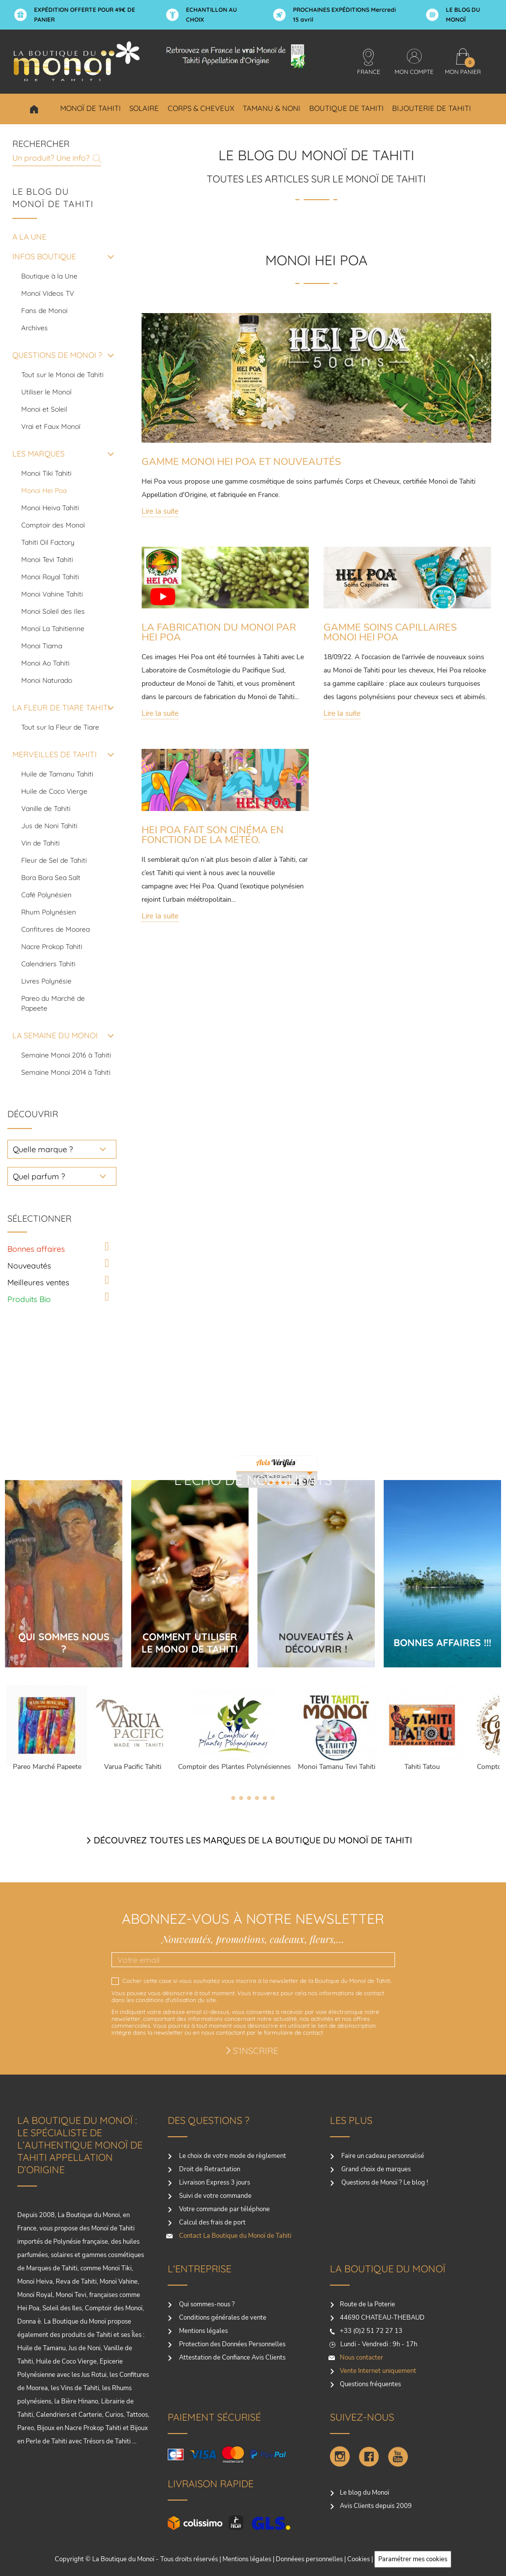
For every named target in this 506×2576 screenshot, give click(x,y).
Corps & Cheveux (201, 108)
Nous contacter (361, 2357)
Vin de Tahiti (40, 843)
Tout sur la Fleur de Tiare (60, 727)
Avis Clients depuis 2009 (376, 2506)
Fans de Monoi (44, 310)
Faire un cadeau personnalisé (382, 2156)
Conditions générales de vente (222, 2317)
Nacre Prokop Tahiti (51, 946)
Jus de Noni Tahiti (49, 825)
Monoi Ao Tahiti (45, 663)
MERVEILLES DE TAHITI (54, 754)
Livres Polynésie (46, 981)
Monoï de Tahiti (90, 108)
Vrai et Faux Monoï (50, 426)
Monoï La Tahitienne (52, 628)
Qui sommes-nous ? (206, 2304)
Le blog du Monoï (364, 2492)
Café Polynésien (46, 894)
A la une (29, 237)
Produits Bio (29, 1299)
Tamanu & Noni (271, 108)
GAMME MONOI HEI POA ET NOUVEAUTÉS (241, 461)
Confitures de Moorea (55, 929)
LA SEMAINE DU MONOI (55, 1035)
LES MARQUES (38, 454)
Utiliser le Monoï (46, 392)
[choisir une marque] (61, 1149)
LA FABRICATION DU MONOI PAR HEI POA (219, 632)
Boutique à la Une (49, 276)
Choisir (34, 108)
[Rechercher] (56, 157)
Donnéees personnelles (309, 2559)
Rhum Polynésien (48, 912)
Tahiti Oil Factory (47, 542)
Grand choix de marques (375, 2169)
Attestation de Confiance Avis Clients (232, 2357)
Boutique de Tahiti (346, 108)
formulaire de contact (293, 2032)
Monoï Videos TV (47, 293)
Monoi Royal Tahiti (50, 576)
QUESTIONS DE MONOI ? (57, 355)
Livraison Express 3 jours (214, 2182)
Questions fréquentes (370, 2384)
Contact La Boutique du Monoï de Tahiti (234, 2235)
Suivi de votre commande (215, 2195)
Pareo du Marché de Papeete (53, 1003)
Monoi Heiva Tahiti (50, 507)
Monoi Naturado (46, 680)
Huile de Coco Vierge (54, 791)
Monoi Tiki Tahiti (46, 473)
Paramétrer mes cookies (412, 2559)
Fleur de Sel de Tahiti (54, 860)
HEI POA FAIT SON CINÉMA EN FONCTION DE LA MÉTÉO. (213, 835)
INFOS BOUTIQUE (44, 256)
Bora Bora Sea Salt (50, 877)
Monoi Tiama (41, 645)
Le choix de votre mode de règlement (232, 2156)
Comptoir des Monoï (53, 525)
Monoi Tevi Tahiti (47, 559)
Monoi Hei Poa (44, 490)
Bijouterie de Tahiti (431, 108)
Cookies (358, 2559)
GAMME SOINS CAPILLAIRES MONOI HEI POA (390, 632)
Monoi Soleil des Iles (53, 611)
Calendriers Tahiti (48, 963)
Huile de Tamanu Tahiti (57, 774)
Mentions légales (203, 2331)
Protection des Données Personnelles (232, 2344)
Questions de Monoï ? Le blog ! (384, 2182)
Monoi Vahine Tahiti (52, 594)
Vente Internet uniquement (378, 2370)
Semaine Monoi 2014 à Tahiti (65, 1072)
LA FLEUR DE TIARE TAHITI (61, 707)
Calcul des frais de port (212, 2222)
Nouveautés (29, 1265)
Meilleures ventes (38, 1282)
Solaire (144, 108)
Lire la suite (160, 511)
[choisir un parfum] (61, 1176)
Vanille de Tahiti (46, 808)
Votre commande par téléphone (224, 2209)
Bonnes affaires (36, 1249)
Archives (34, 327)
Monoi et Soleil (44, 409)
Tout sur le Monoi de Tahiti (62, 374)
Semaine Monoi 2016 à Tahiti (66, 1055)
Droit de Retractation (209, 2169)
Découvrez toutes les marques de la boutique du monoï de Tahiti (253, 1840)
